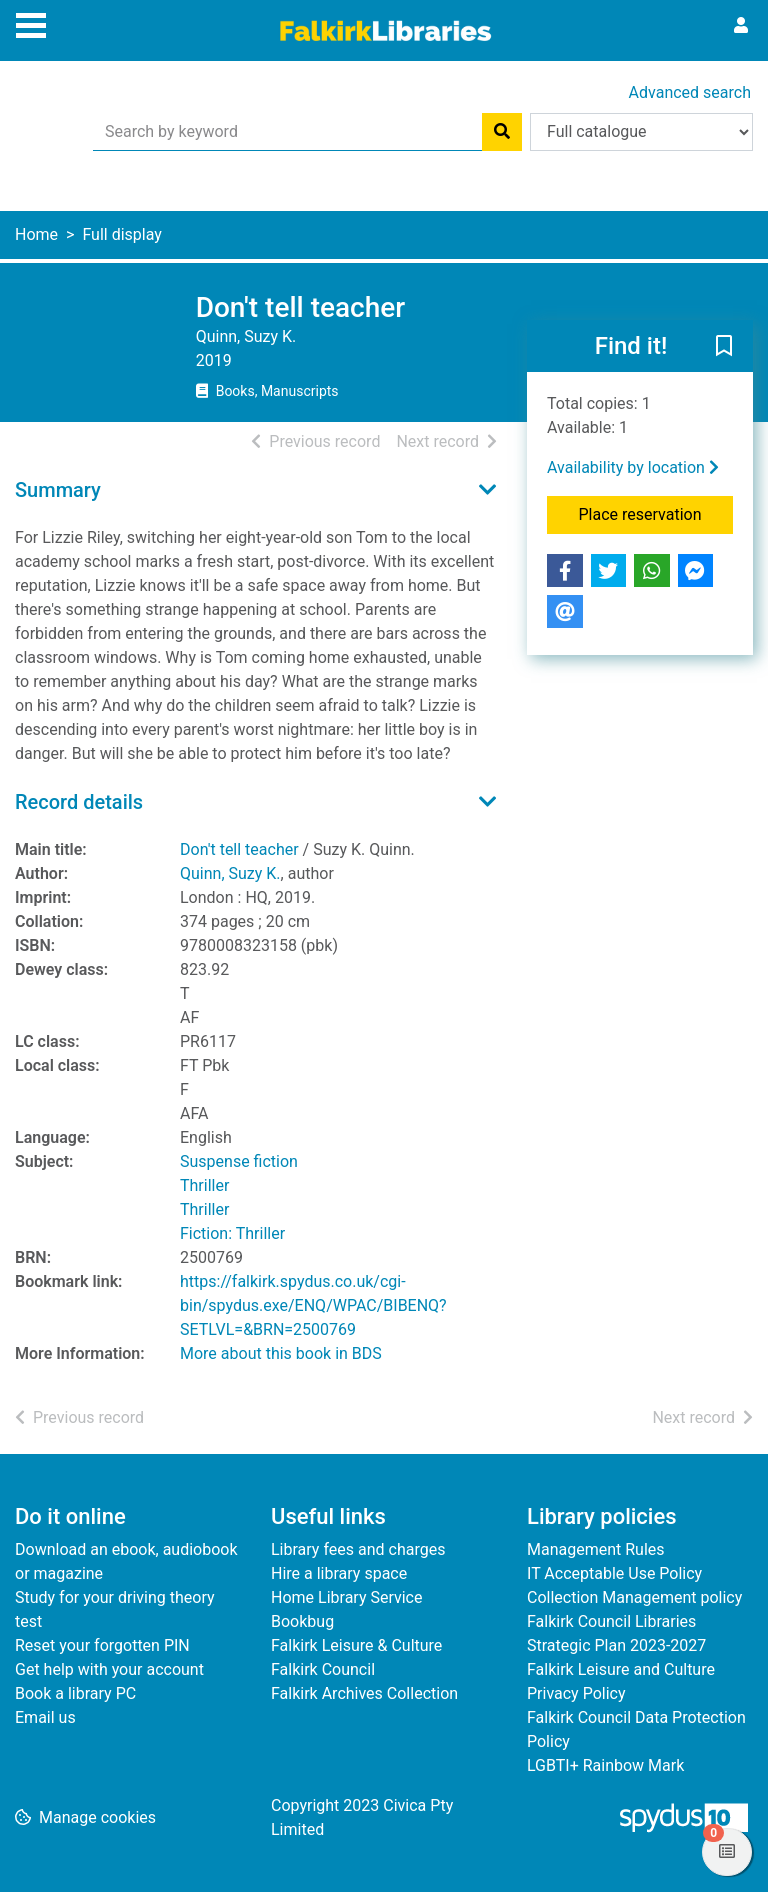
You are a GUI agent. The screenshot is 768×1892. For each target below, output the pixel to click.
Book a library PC (75, 1693)
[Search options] (641, 132)
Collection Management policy (634, 1597)
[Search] (502, 132)
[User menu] (741, 26)
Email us (45, 1717)
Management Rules (596, 1549)
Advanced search (690, 92)
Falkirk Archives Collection (364, 1693)
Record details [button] (79, 802)
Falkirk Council (323, 1669)
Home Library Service (346, 1597)
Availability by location (633, 467)
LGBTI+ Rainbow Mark (605, 1765)
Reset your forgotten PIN (102, 1645)
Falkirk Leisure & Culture (356, 1645)
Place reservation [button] (656, 513)
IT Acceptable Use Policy (614, 1573)
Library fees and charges (358, 1549)
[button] (724, 347)
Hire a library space (339, 1573)
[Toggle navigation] (31, 23)
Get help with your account (109, 1669)
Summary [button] (58, 490)
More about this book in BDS (281, 1353)
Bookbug (302, 1621)
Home (36, 234)
